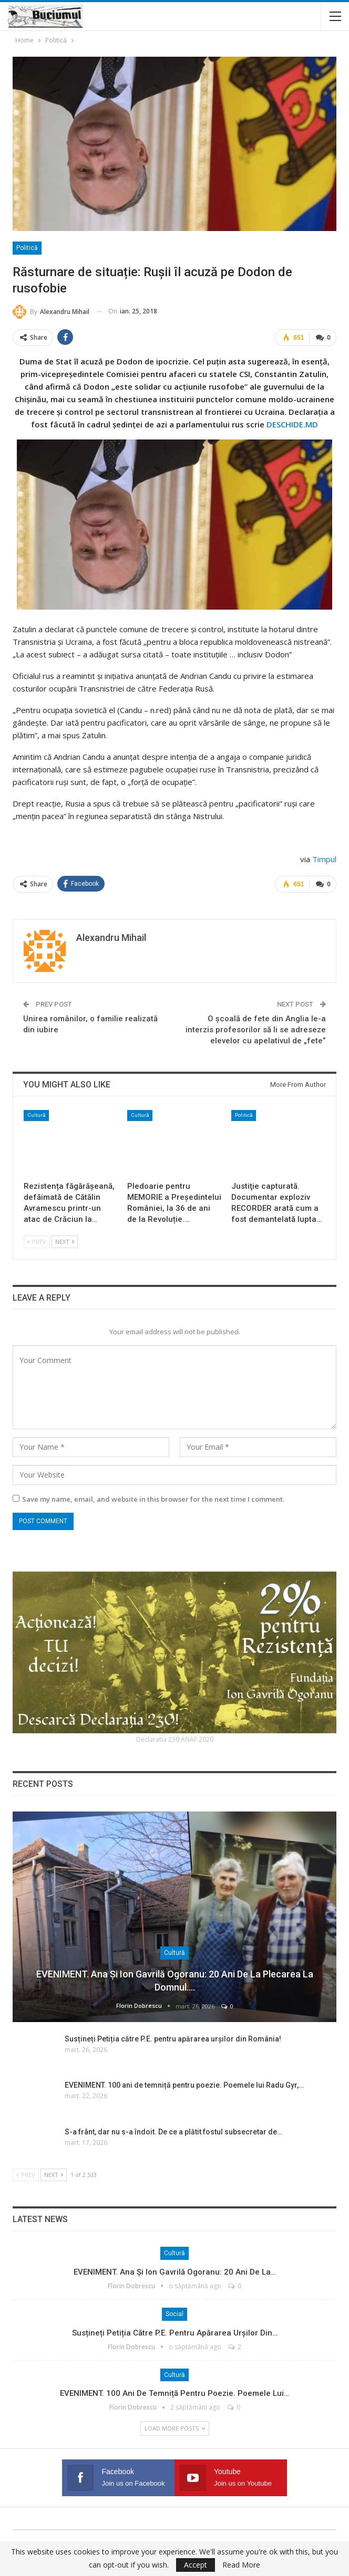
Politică (27, 248)
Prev (36, 1241)
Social (174, 2313)
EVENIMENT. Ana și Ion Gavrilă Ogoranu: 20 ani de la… (175, 2271)
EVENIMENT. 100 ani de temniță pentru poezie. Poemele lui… (174, 2393)
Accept (195, 2565)
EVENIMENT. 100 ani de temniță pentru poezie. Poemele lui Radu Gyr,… (184, 2085)
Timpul (324, 859)
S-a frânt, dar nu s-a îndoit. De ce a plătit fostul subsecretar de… (173, 2131)
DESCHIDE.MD (292, 424)
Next (64, 1241)
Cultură (36, 1115)
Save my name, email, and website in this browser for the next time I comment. (153, 1498)
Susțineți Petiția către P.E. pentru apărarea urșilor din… (175, 2332)
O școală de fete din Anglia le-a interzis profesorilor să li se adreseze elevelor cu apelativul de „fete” (256, 1029)
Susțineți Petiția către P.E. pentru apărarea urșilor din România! (173, 2038)
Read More (241, 2565)
